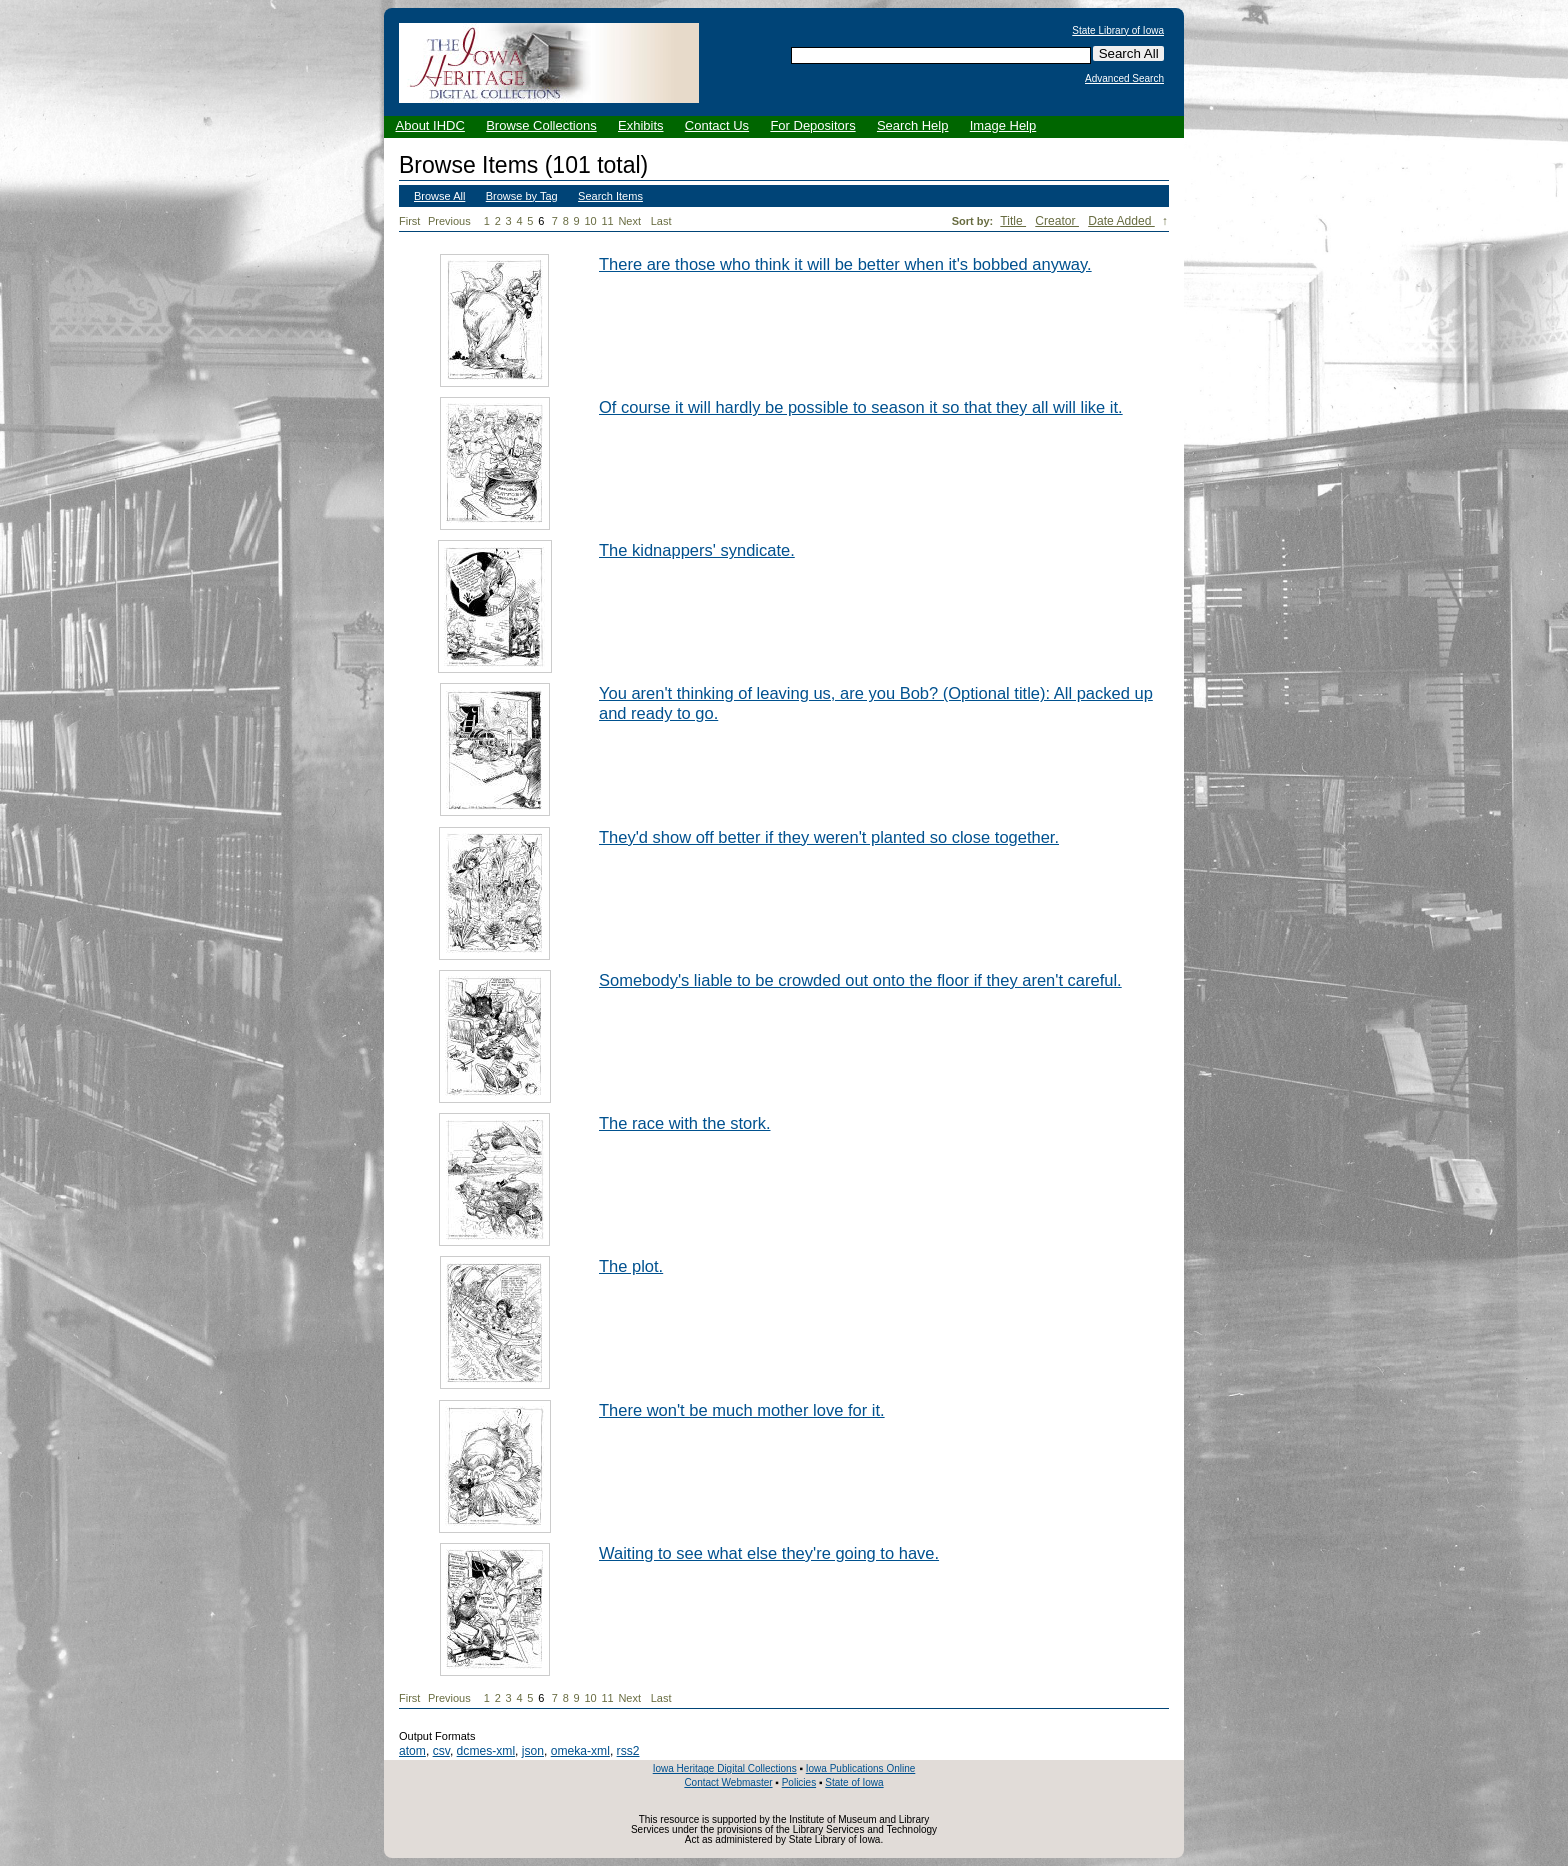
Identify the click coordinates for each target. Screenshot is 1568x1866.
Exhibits (641, 125)
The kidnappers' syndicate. (697, 550)
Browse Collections (541, 125)
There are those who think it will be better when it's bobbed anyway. (845, 264)
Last (661, 221)
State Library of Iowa (1118, 31)
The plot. (631, 1266)
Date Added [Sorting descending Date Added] (1121, 221)
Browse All (439, 196)
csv (441, 1751)
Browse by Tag (522, 196)
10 (590, 221)
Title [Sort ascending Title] (1013, 221)
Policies (799, 1782)
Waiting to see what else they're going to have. (769, 1553)
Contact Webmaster (728, 1782)
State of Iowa (854, 1782)
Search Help (913, 125)
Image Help (1003, 125)
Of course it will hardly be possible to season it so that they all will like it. (861, 407)
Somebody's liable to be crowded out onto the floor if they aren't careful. (860, 980)
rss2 (628, 1751)
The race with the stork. (685, 1123)
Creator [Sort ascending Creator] (1057, 221)
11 (607, 221)
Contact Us (717, 125)
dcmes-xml (486, 1751)
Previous (449, 221)
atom (412, 1751)
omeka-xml (580, 1751)
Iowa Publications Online (861, 1768)
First (409, 221)
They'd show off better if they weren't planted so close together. (829, 837)
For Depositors (812, 125)
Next (633, 221)
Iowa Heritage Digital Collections (725, 1768)
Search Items (610, 196)
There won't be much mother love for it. (742, 1410)
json (533, 1751)
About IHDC (430, 125)
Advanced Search (1124, 79)
